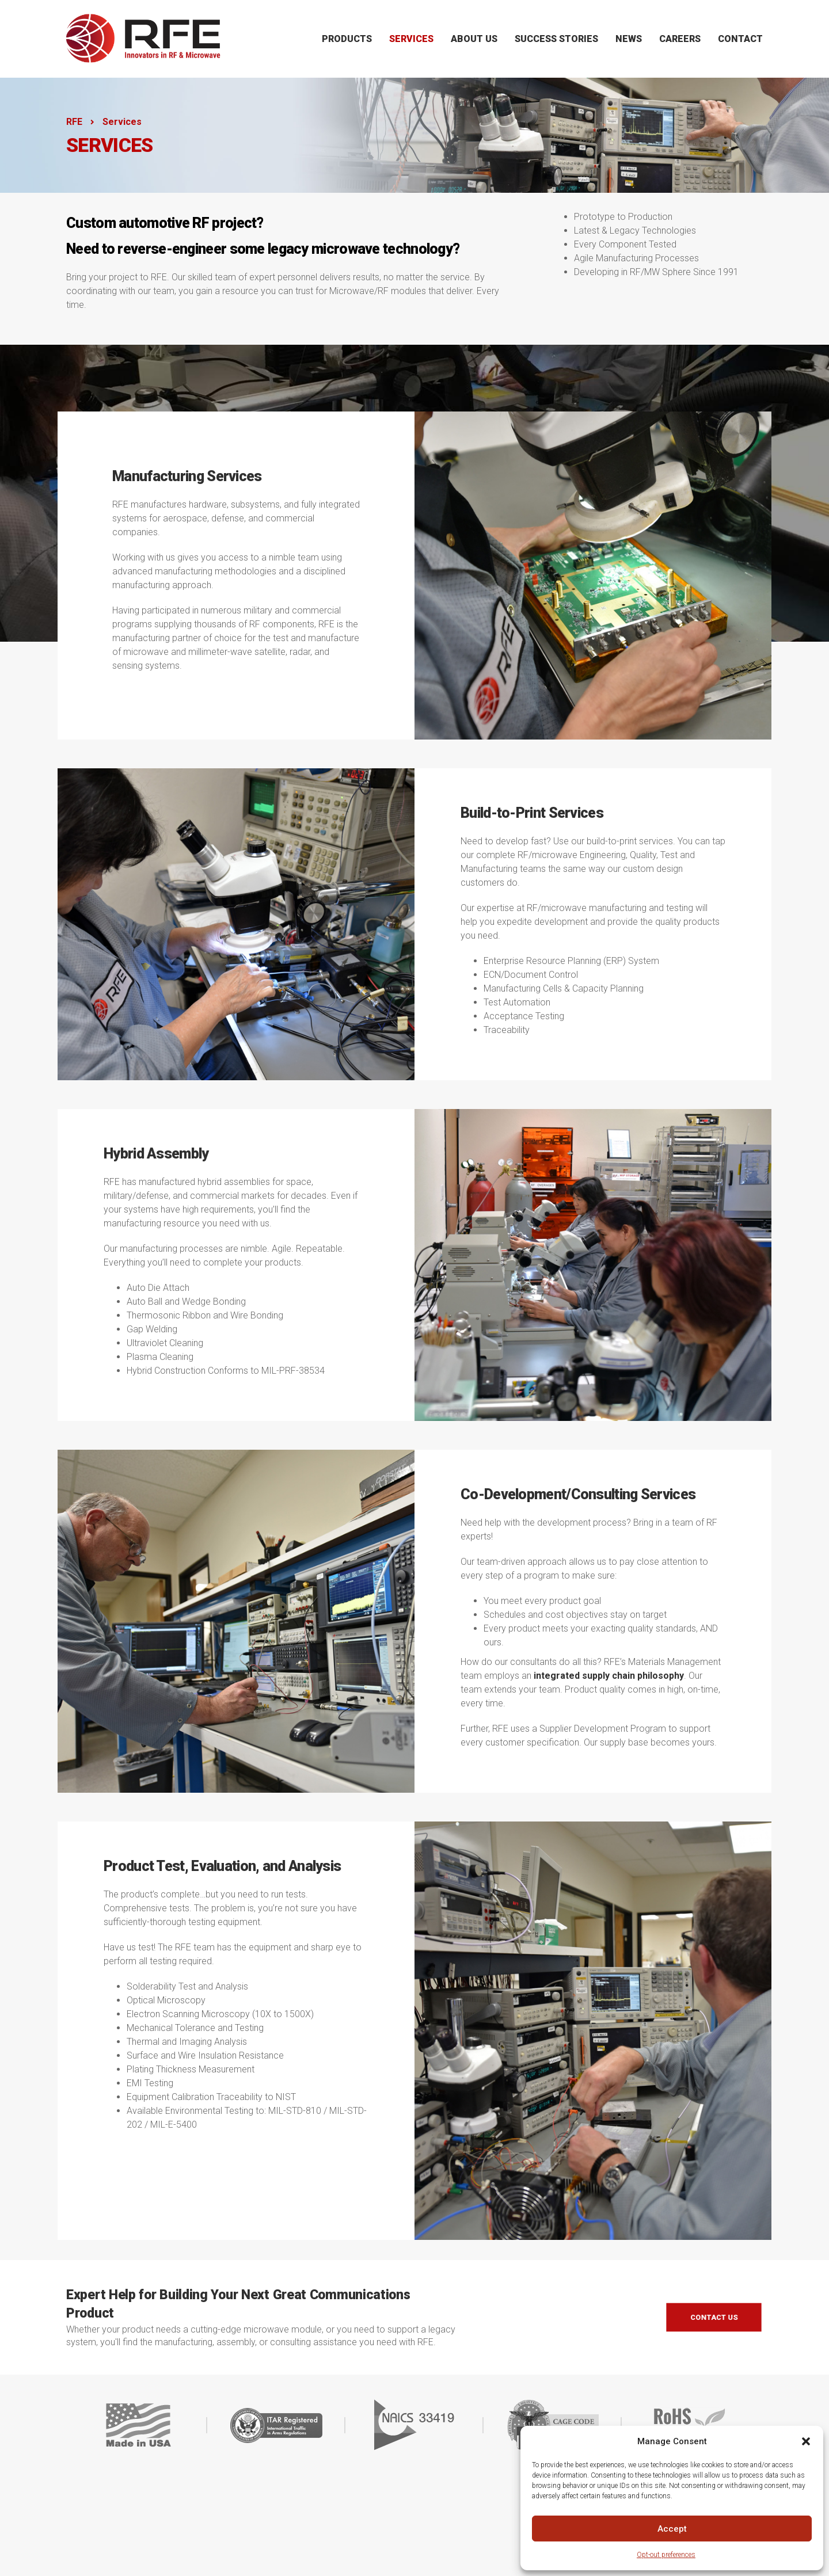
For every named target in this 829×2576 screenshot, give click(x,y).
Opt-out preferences (666, 2555)
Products (347, 38)
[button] (806, 2441)
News (628, 38)
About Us (474, 38)
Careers (680, 38)
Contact (740, 38)
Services (411, 38)
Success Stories (556, 38)
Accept (672, 2529)
